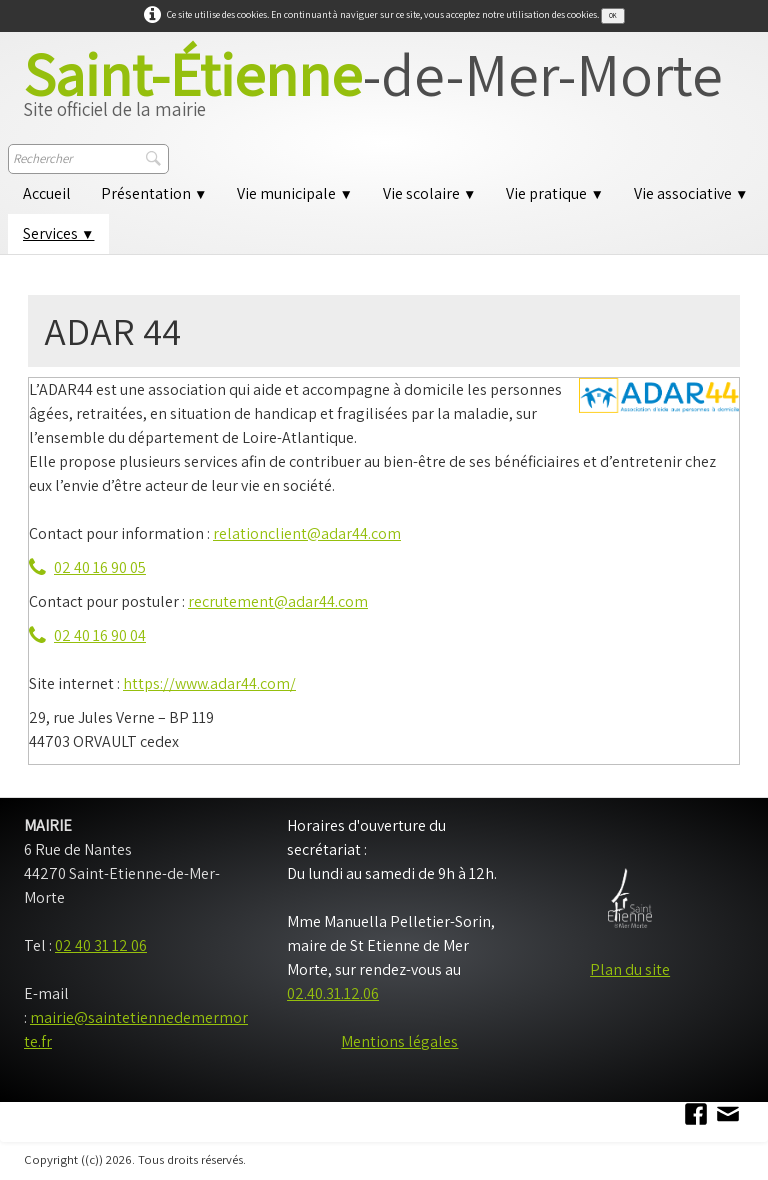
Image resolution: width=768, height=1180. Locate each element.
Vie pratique (554, 193)
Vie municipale (294, 193)
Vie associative (691, 193)
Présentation (154, 193)
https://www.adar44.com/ (209, 683)
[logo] (373, 91)
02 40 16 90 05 (87, 567)
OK (613, 15)
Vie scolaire (429, 193)
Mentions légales (399, 1041)
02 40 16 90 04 (87, 635)
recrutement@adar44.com (278, 601)
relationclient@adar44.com (307, 533)
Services (58, 233)
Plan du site (630, 969)
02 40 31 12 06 (101, 945)
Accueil (47, 193)
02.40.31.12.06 (333, 993)
